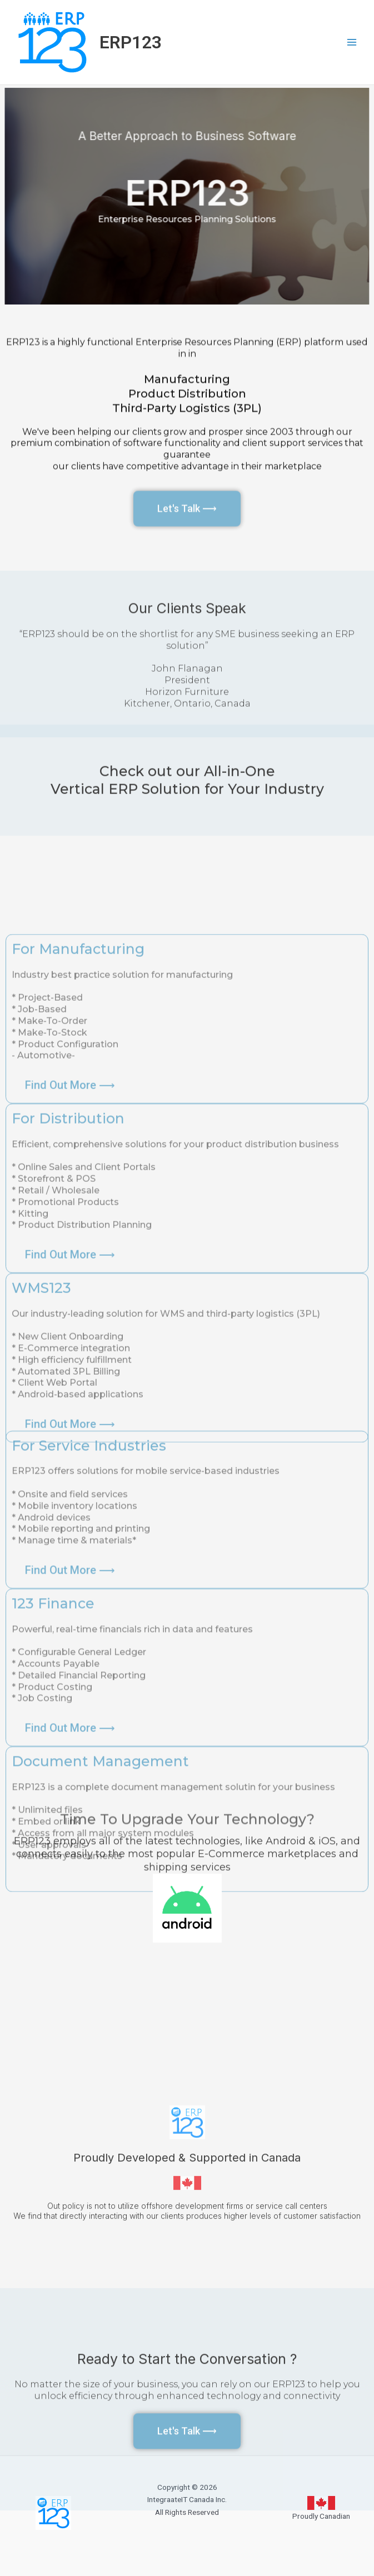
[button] (70, 1739)
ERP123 (130, 42)
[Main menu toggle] (352, 42)
